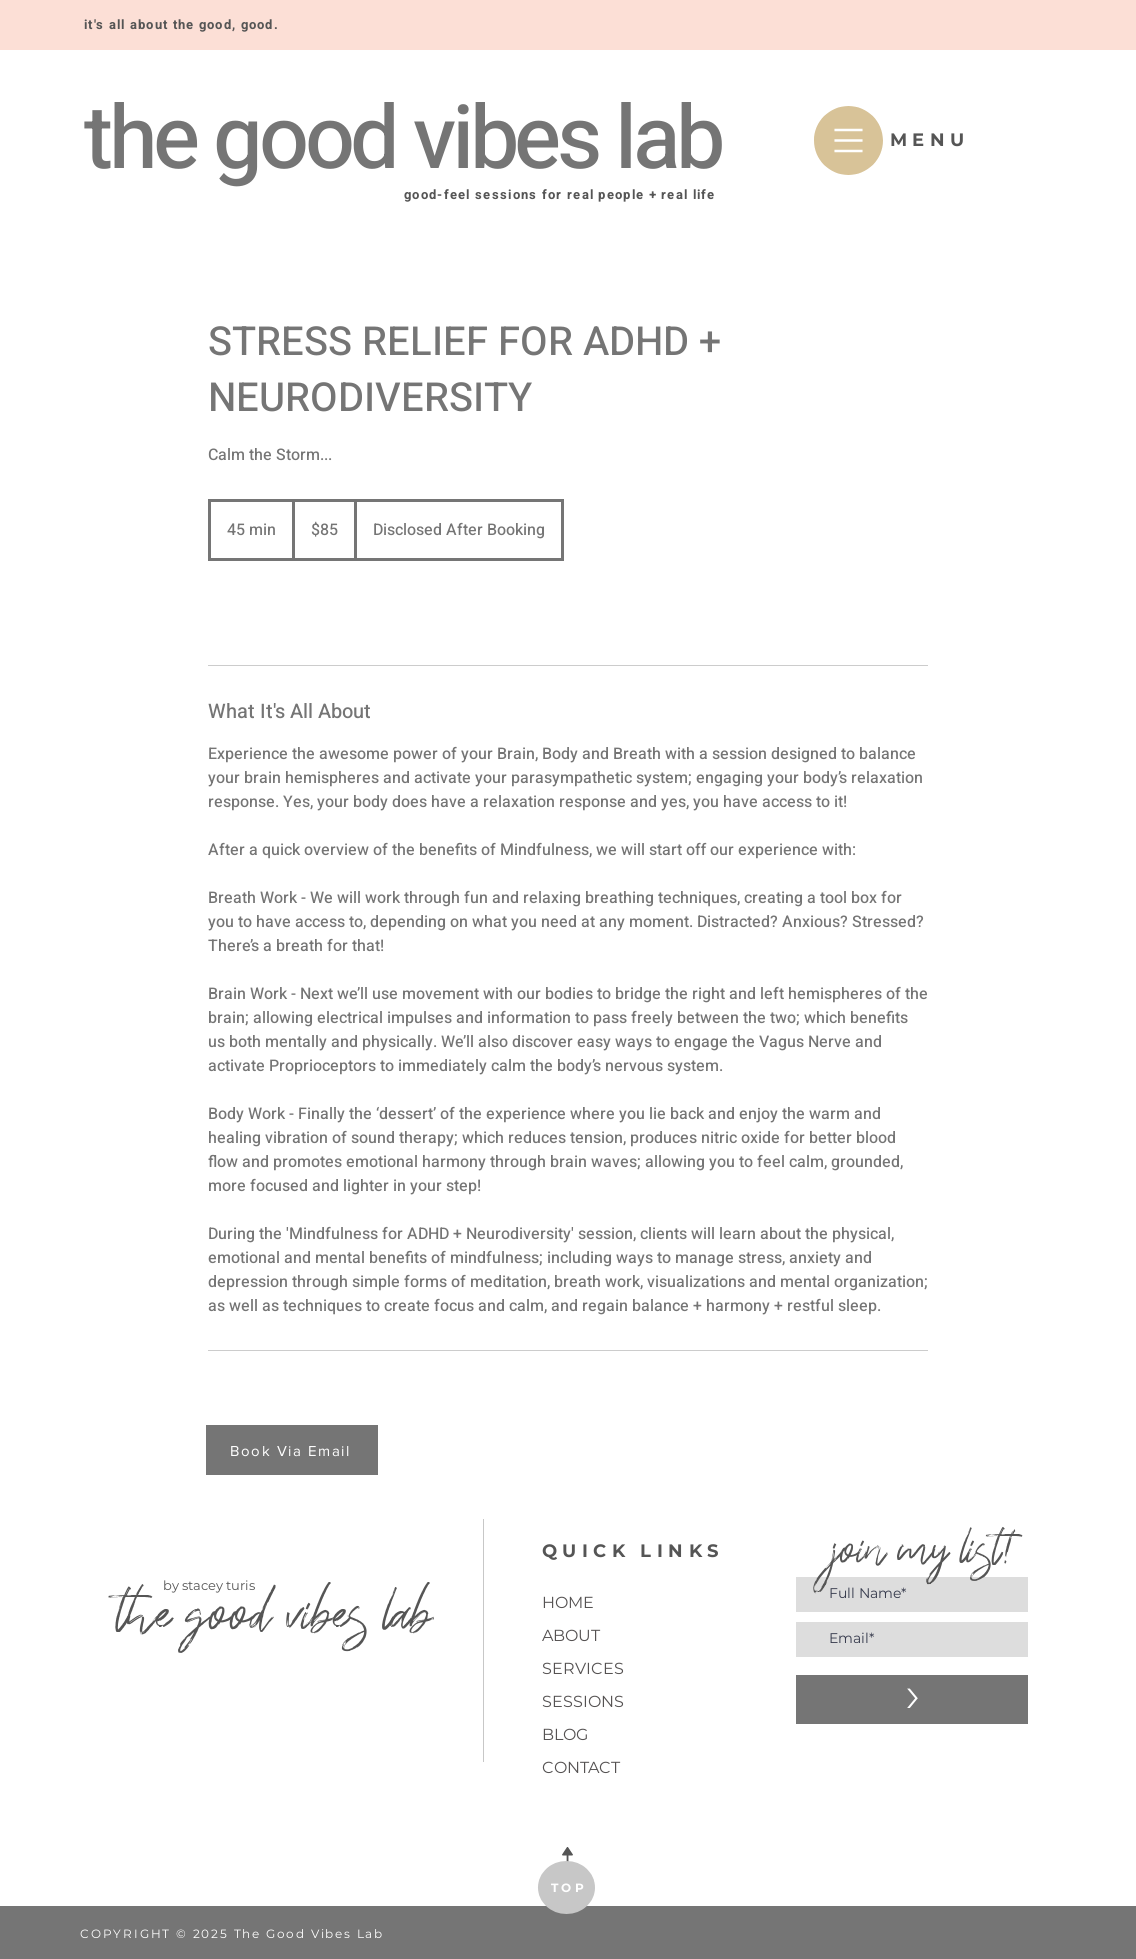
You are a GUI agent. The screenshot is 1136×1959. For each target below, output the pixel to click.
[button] (848, 140)
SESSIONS (583, 1701)
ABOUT (571, 1635)
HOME (568, 1602)
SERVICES (583, 1668)
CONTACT (581, 1767)
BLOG (565, 1734)
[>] (912, 1699)
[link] (274, 613)
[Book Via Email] (292, 1450)
